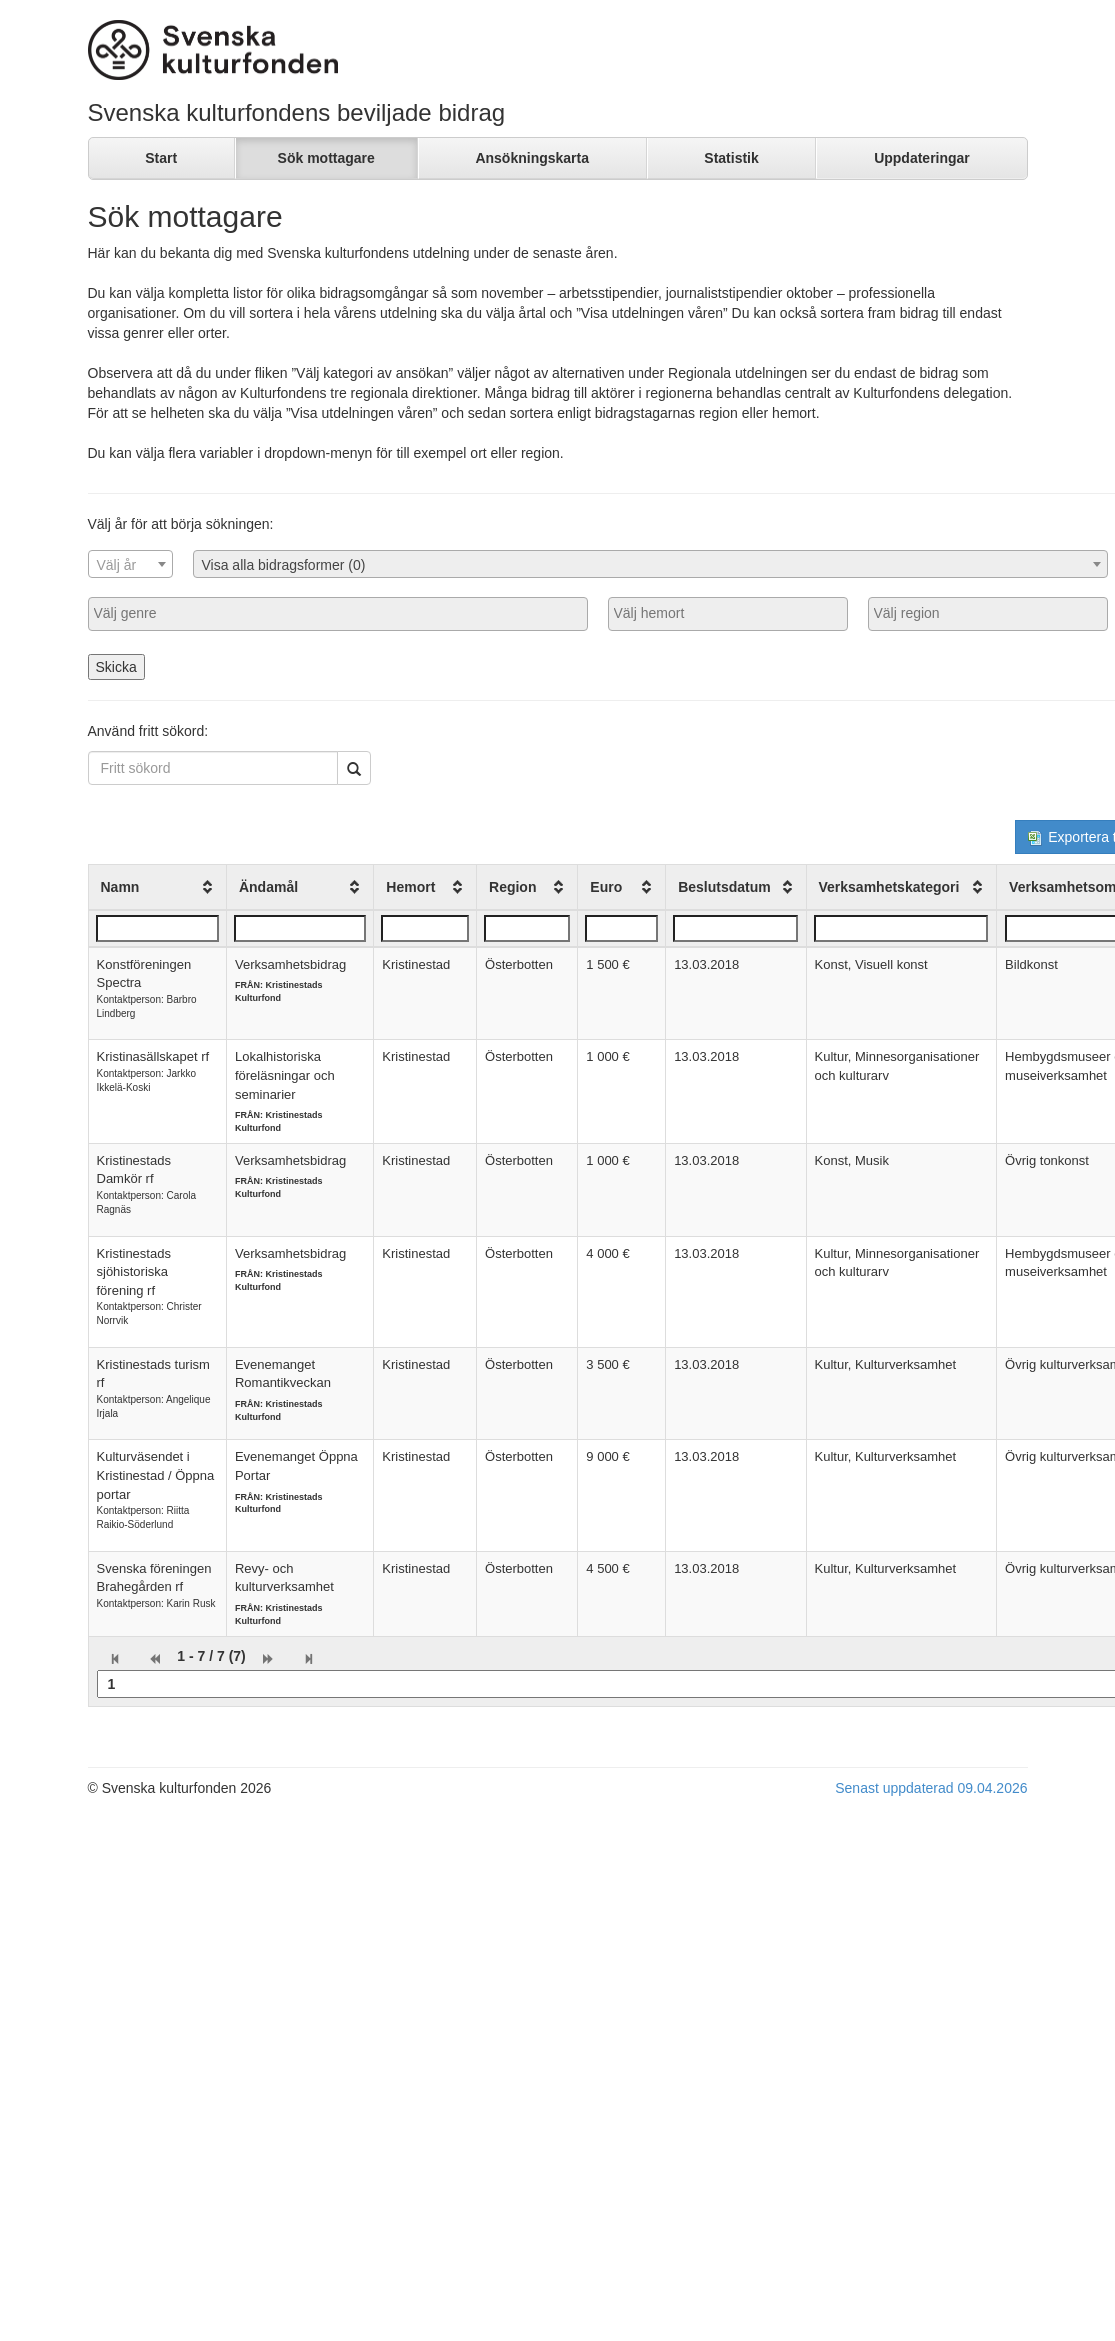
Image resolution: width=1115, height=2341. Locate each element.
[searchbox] (338, 613)
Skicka (116, 667)
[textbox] (130, 565)
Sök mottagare (326, 158)
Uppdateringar (922, 158)
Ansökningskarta (532, 158)
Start (161, 158)
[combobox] (130, 564)
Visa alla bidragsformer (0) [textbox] (284, 565)
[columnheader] (157, 887)
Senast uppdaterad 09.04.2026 (931, 1788)
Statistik (731, 158)
